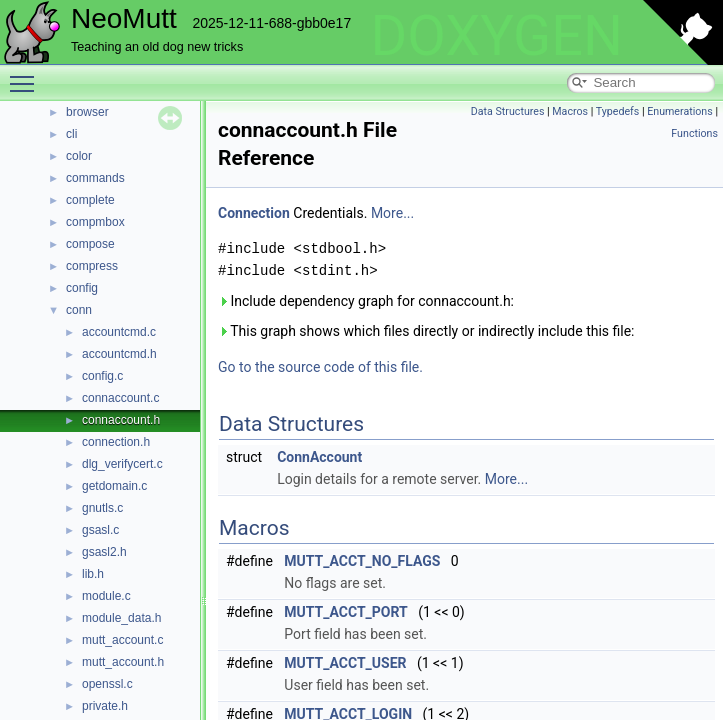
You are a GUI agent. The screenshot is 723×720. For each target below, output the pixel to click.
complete (90, 200)
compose (90, 244)
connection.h (116, 442)
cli (71, 134)
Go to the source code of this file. (320, 367)
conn (79, 310)
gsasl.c (100, 530)
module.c (106, 596)
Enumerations (680, 111)
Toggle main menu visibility (27, 75)
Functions (694, 133)
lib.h (93, 574)
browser (87, 112)
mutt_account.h (123, 662)
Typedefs (618, 111)
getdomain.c (114, 486)
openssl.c (107, 684)
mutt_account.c (122, 640)
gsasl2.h (104, 552)
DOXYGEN (496, 36)
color (79, 156)
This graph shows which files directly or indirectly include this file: (426, 331)
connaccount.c (120, 398)
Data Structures (508, 111)
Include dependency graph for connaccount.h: (366, 301)
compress (92, 266)
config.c (102, 376)
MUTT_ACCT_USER (345, 663)
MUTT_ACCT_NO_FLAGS (362, 561)
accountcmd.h (119, 354)
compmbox (95, 222)
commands (95, 178)
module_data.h (121, 618)
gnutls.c (102, 508)
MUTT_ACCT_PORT (345, 612)
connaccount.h (121, 420)
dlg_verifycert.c (122, 464)
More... (392, 213)
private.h (105, 706)
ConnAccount (319, 457)
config (82, 288)
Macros (570, 111)
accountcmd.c (119, 332)
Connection (254, 213)
